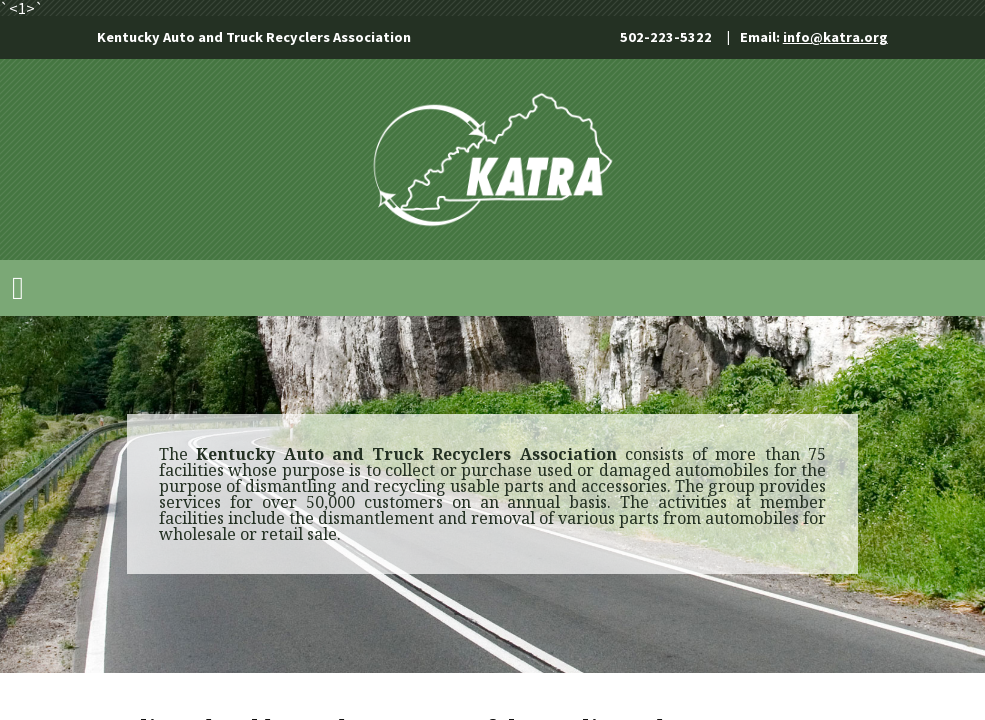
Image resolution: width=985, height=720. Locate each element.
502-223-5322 (666, 37)
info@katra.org (835, 37)
